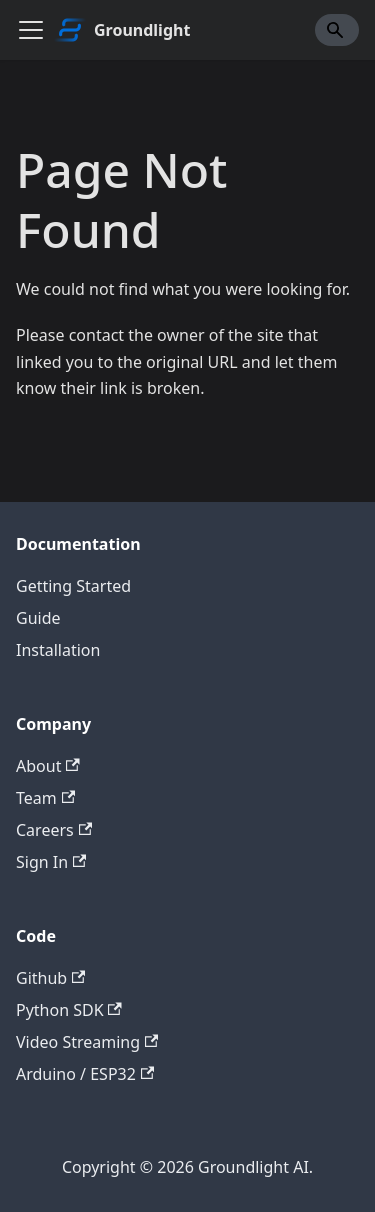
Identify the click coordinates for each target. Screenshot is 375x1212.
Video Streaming (87, 1042)
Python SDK (69, 1010)
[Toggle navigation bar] (31, 30)
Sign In (51, 862)
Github (50, 978)
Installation (58, 650)
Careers (54, 830)
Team (45, 798)
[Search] (337, 30)
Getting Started (73, 586)
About (48, 766)
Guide (38, 618)
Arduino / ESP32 (85, 1074)
